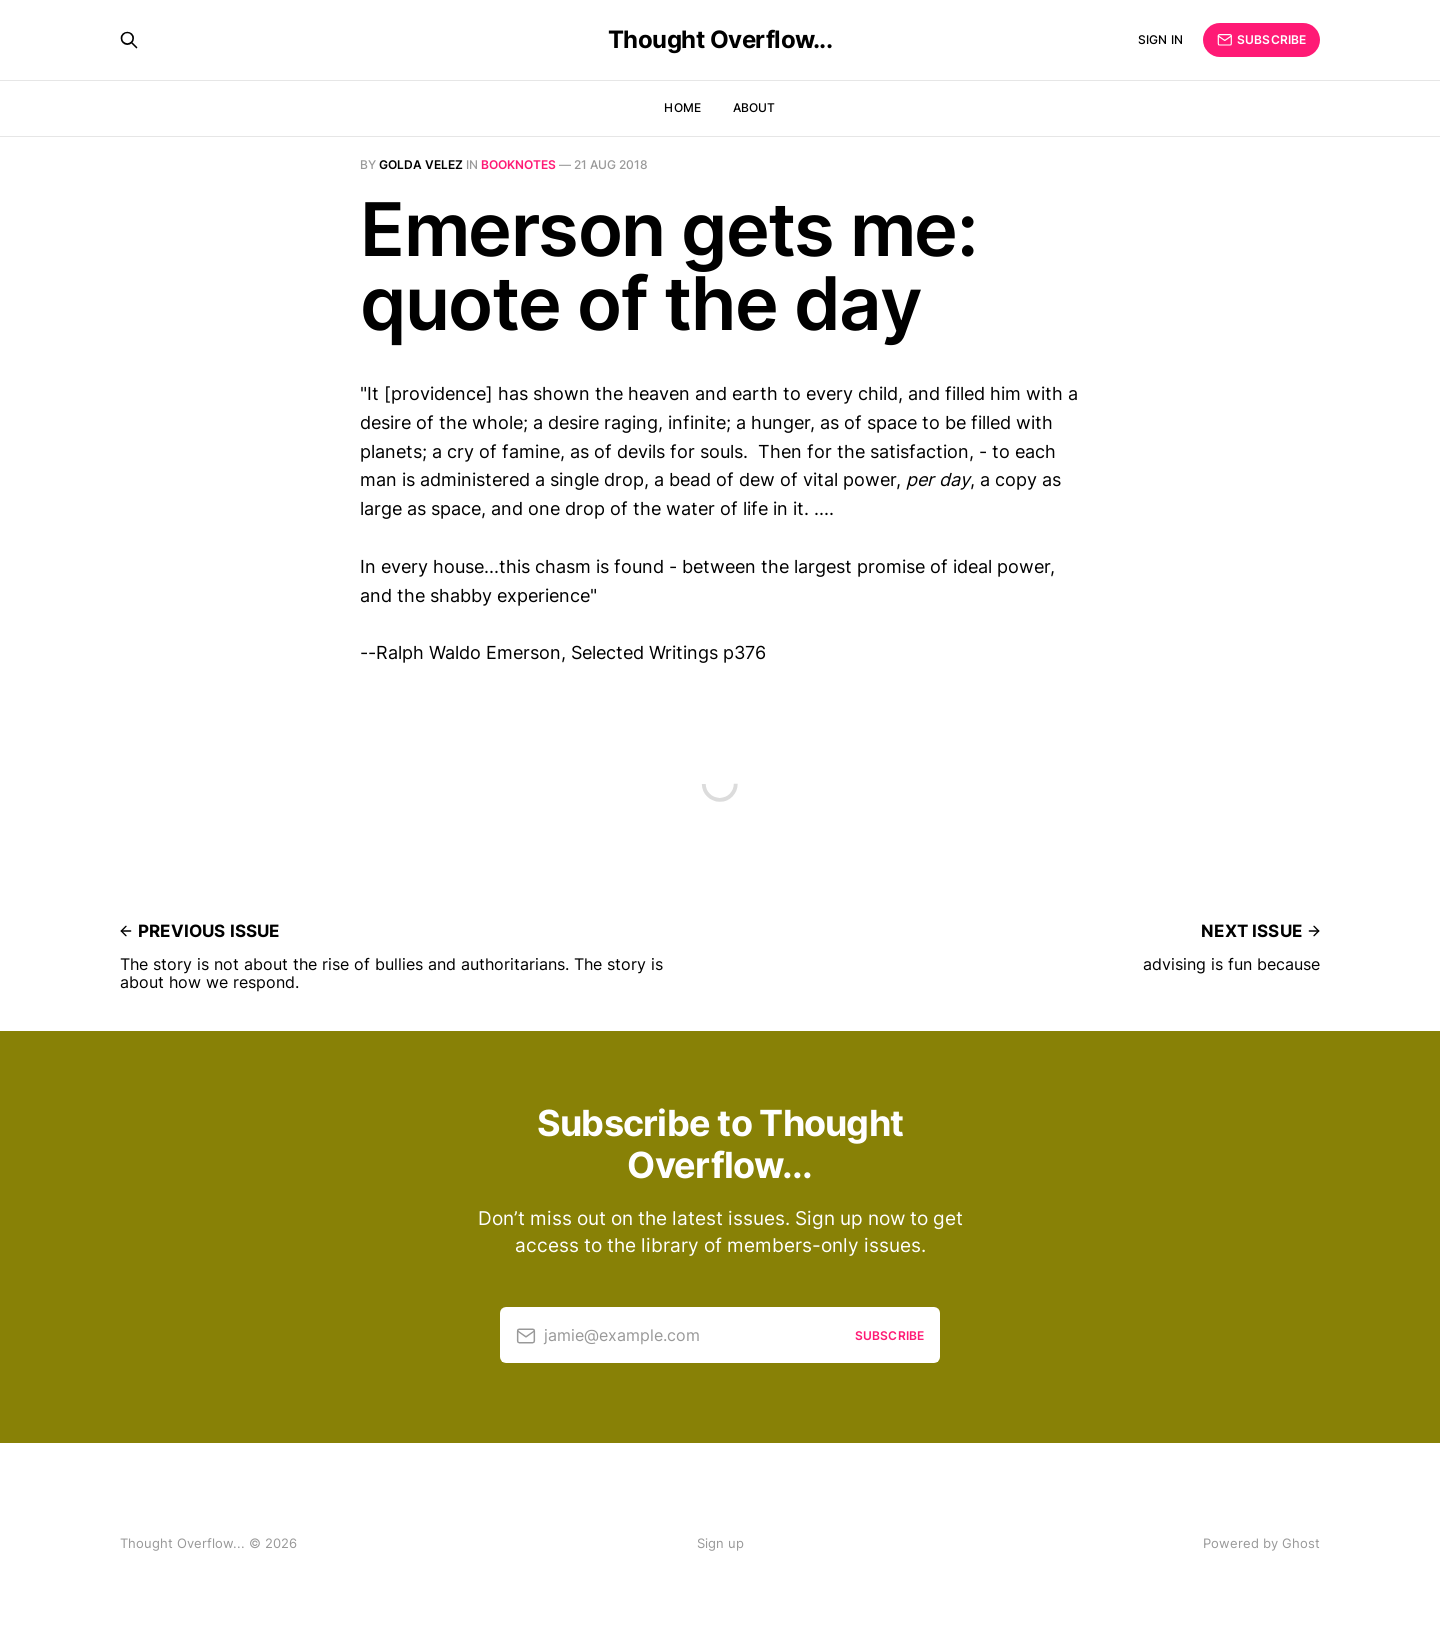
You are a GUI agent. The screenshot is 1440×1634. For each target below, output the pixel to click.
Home (682, 107)
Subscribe (1261, 40)
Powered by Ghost (1261, 1543)
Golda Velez (421, 164)
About (754, 107)
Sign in (1160, 39)
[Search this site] (129, 40)
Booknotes (518, 164)
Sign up (720, 1543)
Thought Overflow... (720, 40)
